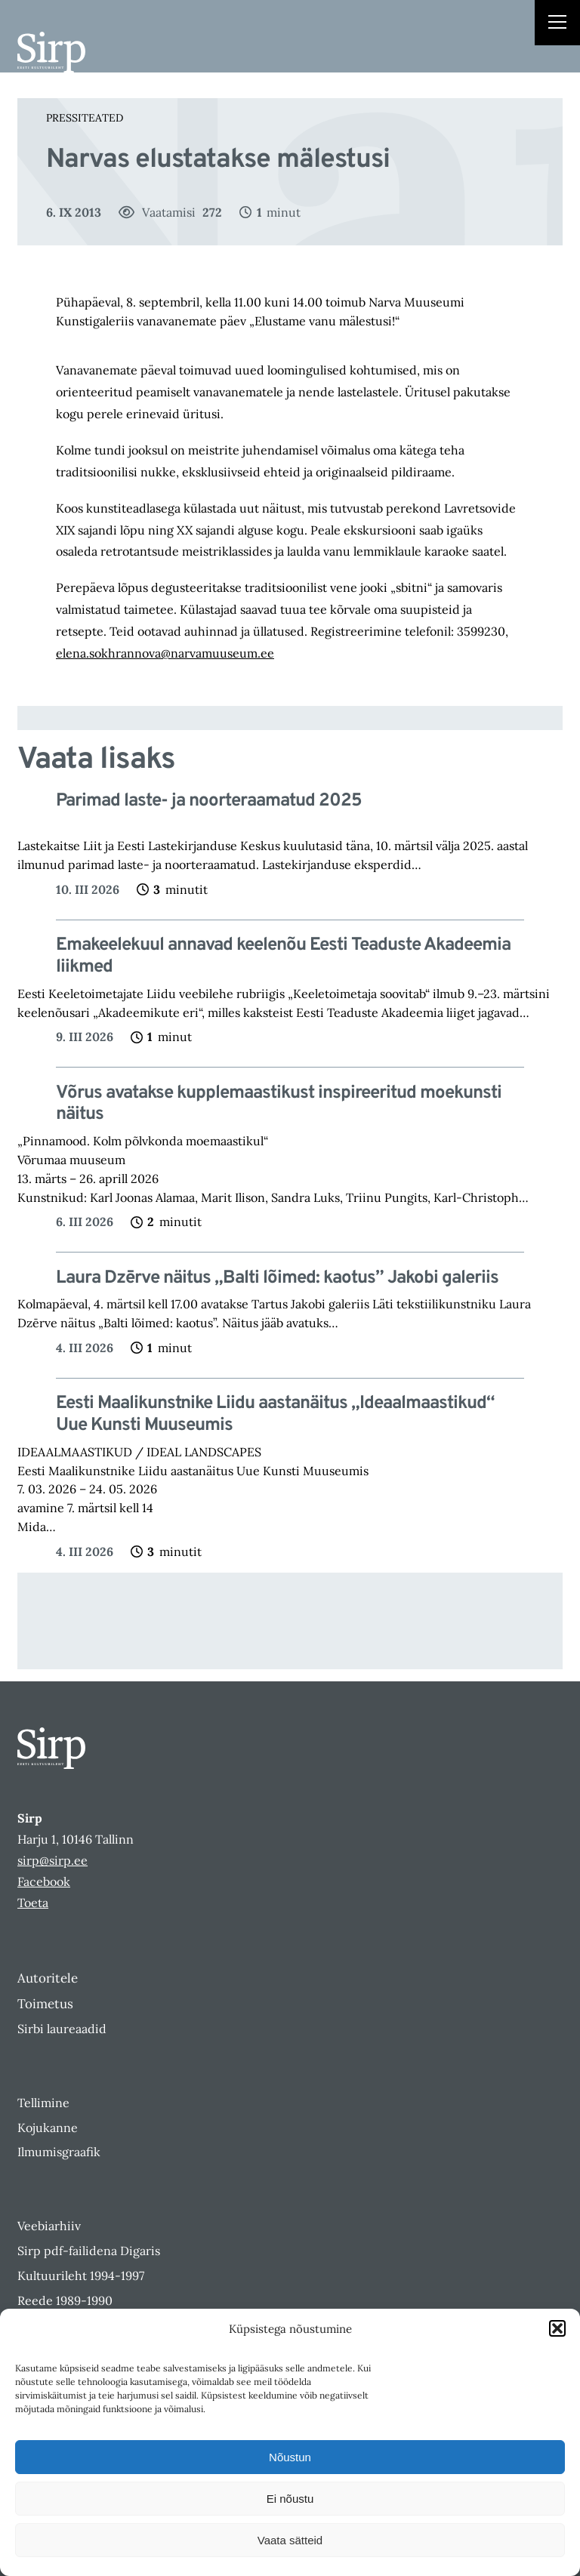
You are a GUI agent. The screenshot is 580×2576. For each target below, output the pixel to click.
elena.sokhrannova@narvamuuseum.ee (165, 653)
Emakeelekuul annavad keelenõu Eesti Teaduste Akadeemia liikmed (283, 956)
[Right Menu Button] (557, 24)
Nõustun (290, 2457)
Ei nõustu (290, 2498)
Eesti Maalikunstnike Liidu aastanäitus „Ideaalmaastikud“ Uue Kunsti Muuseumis (275, 1415)
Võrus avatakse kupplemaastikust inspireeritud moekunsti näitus (278, 1104)
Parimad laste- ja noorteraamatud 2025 (209, 801)
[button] (557, 2328)
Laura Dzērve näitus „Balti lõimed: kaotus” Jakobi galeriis (277, 1279)
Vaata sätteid (290, 2540)
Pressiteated (84, 118)
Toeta (32, 1902)
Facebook (43, 1881)
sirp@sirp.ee (52, 1860)
